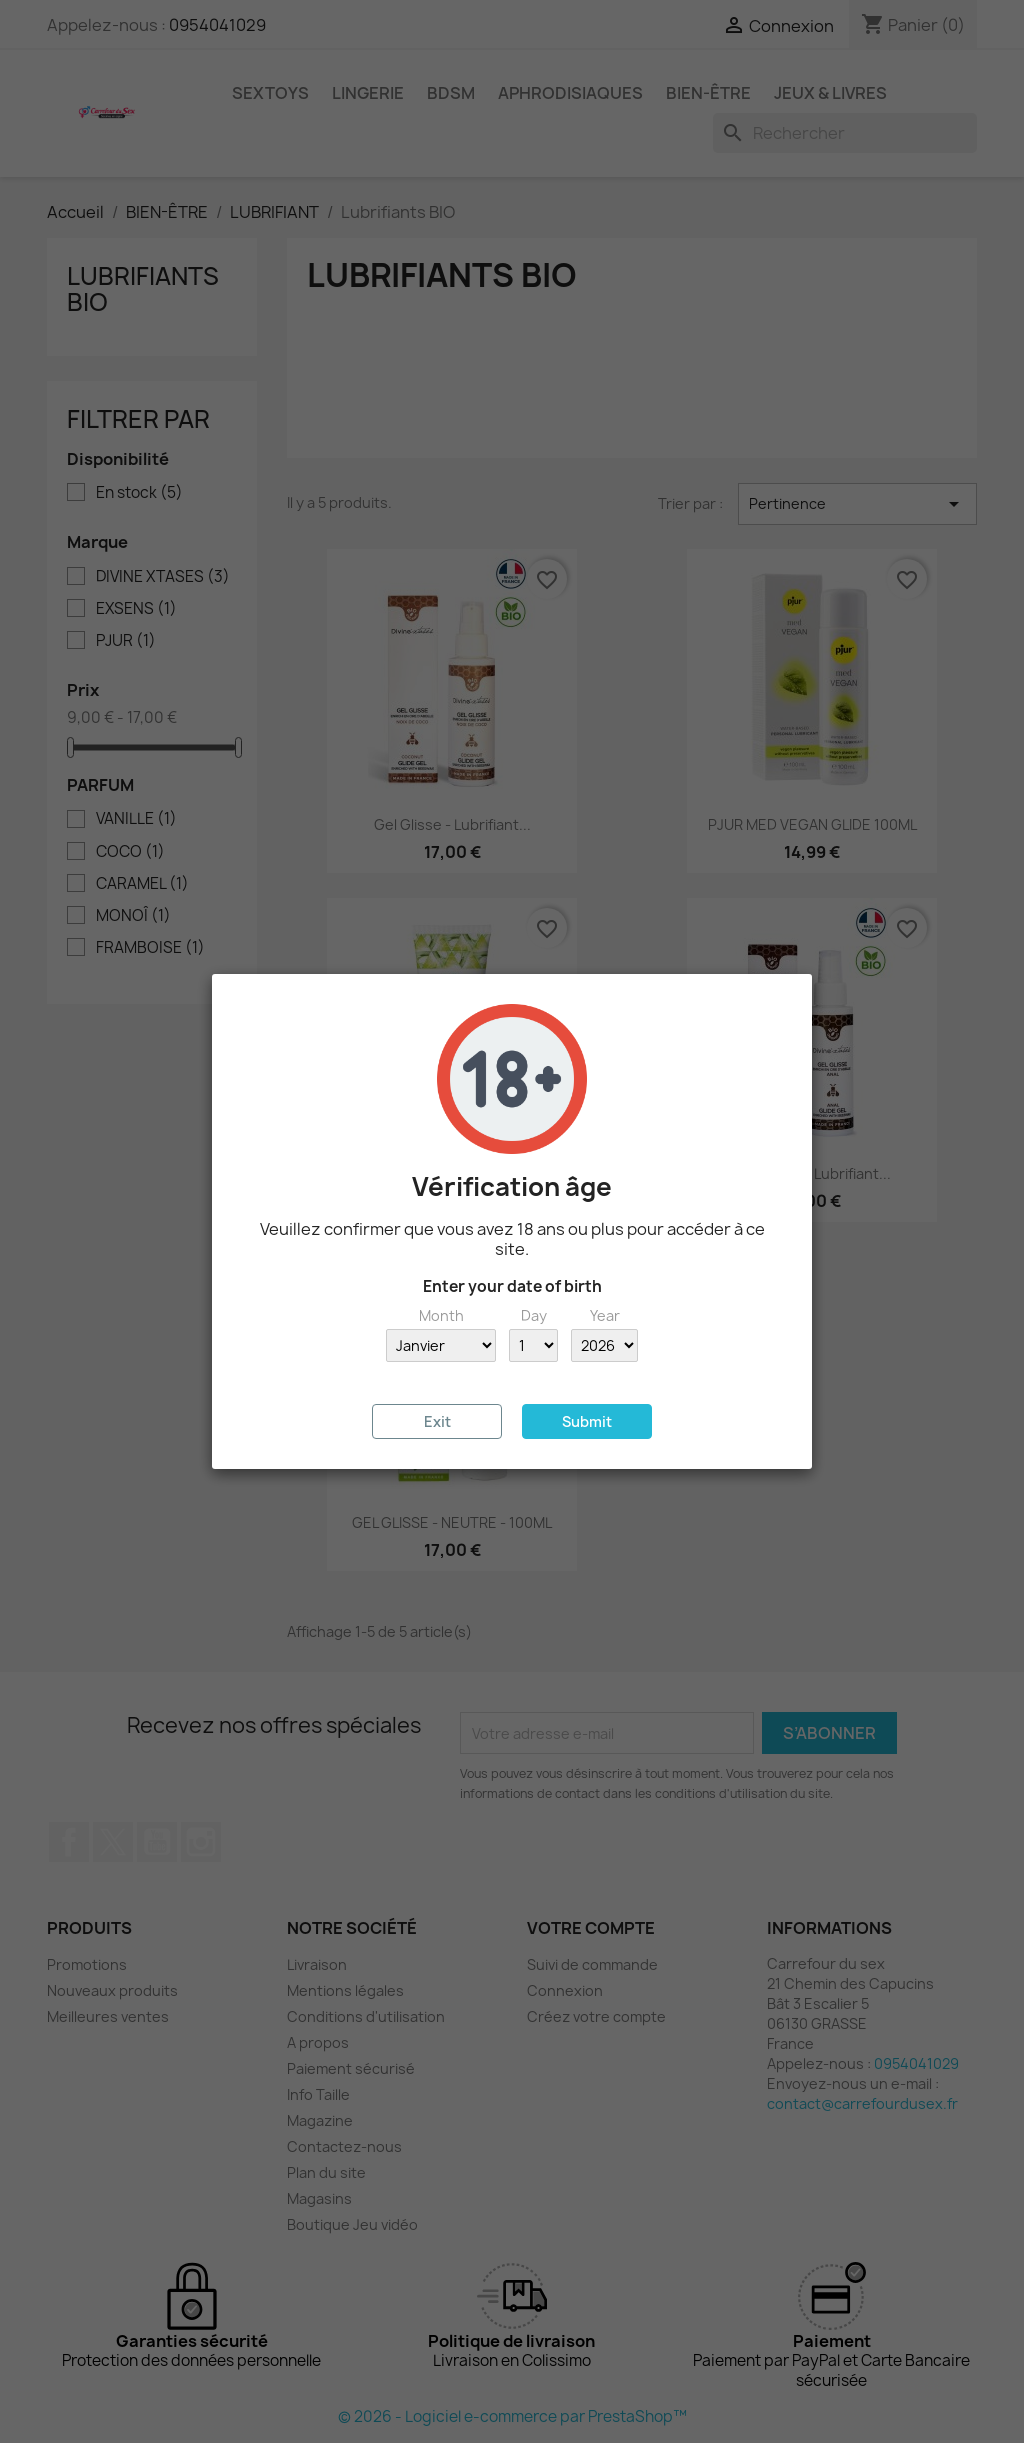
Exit (437, 1421)
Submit (587, 1421)
